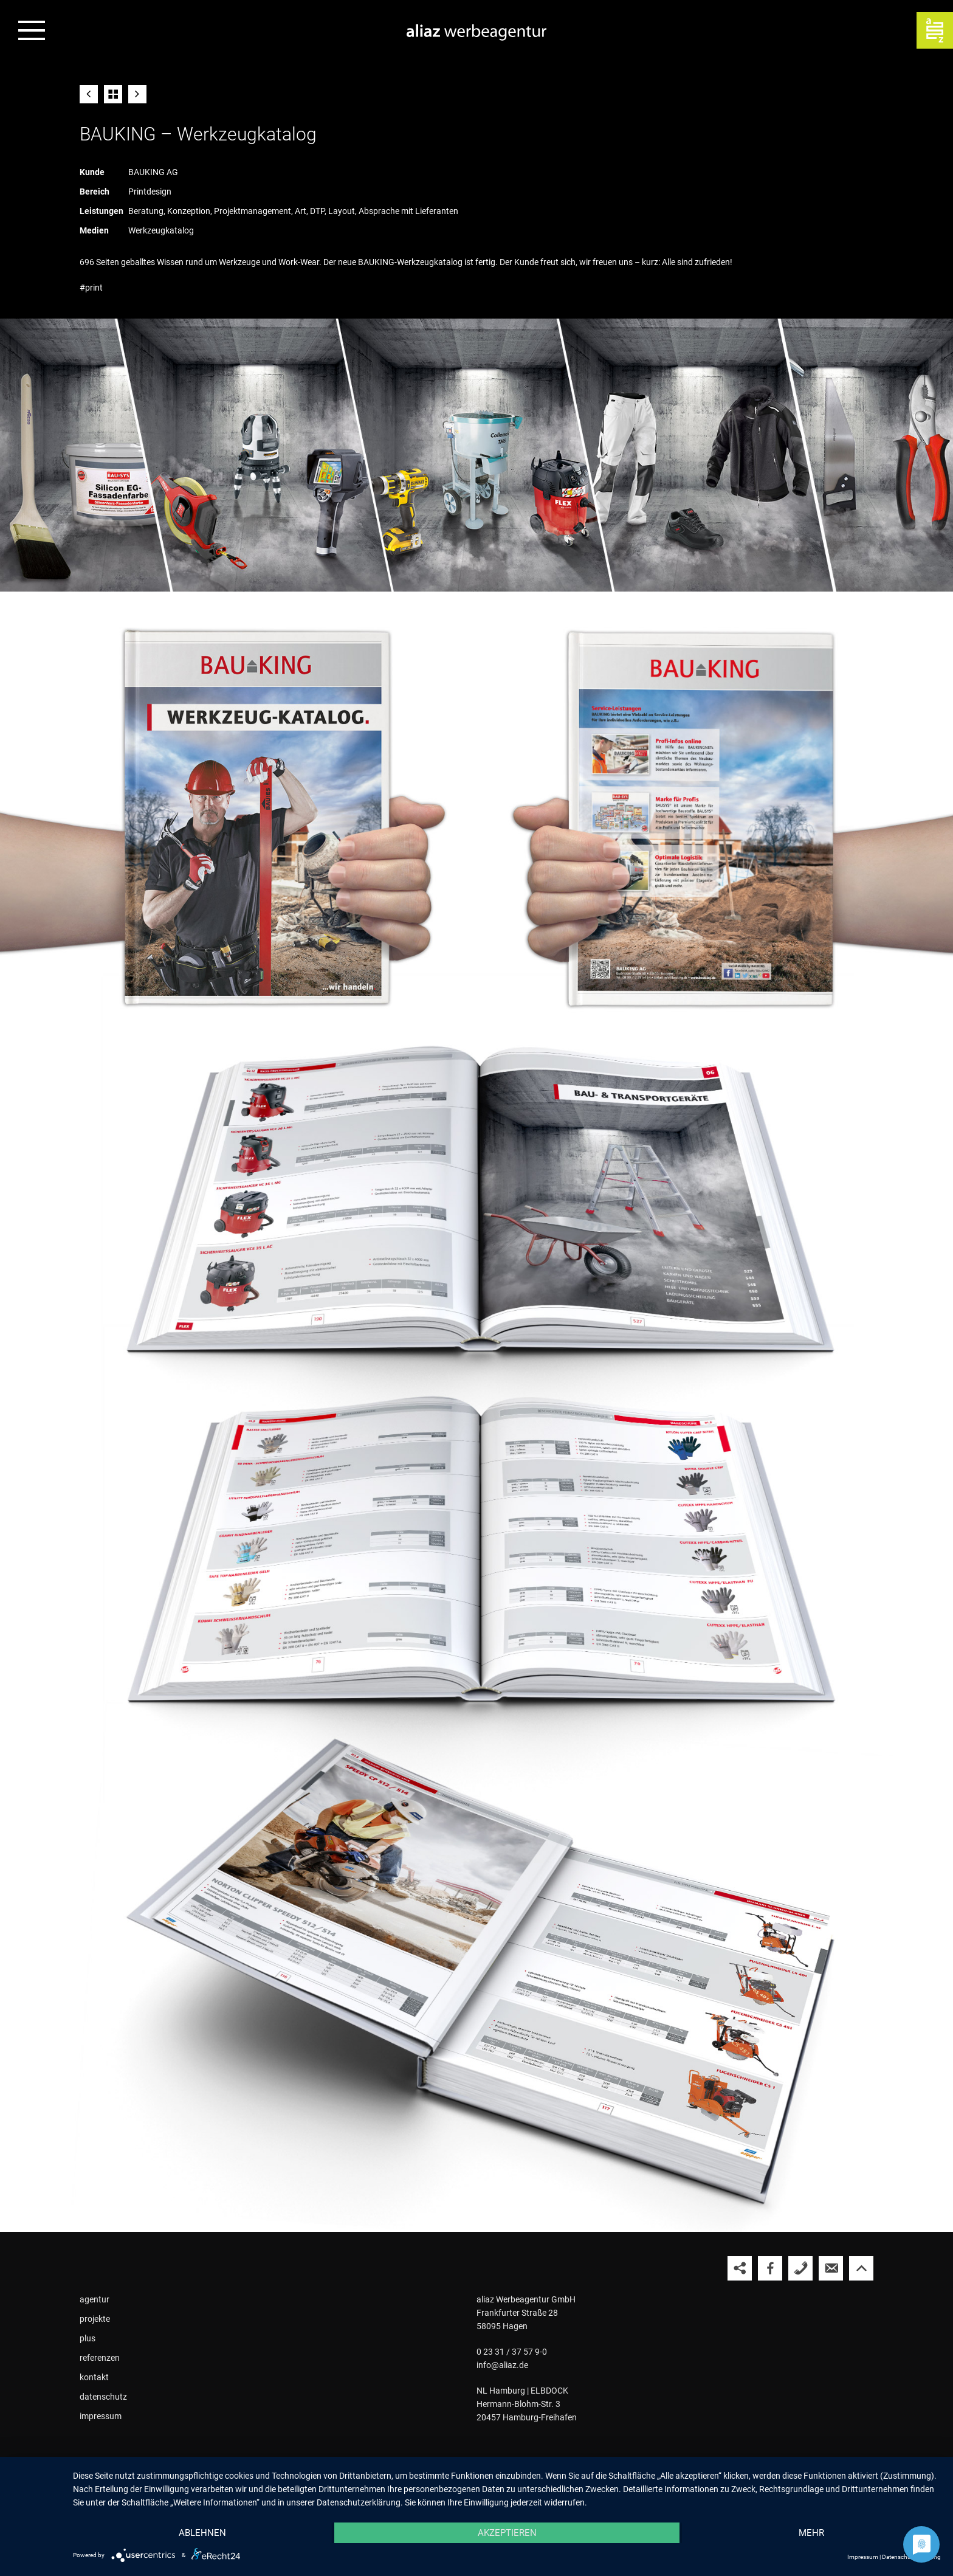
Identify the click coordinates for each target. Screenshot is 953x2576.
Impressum (862, 2557)
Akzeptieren (507, 2532)
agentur (94, 2299)
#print (91, 287)
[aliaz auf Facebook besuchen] (770, 2268)
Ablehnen (202, 2532)
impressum (101, 2416)
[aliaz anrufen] (800, 2268)
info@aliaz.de (502, 2365)
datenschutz (103, 2397)
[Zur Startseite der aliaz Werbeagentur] (476, 33)
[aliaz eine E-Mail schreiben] (831, 2268)
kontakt (94, 2377)
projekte (95, 2319)
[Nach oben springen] (861, 2268)
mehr (811, 2532)
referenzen (100, 2358)
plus (87, 2338)
